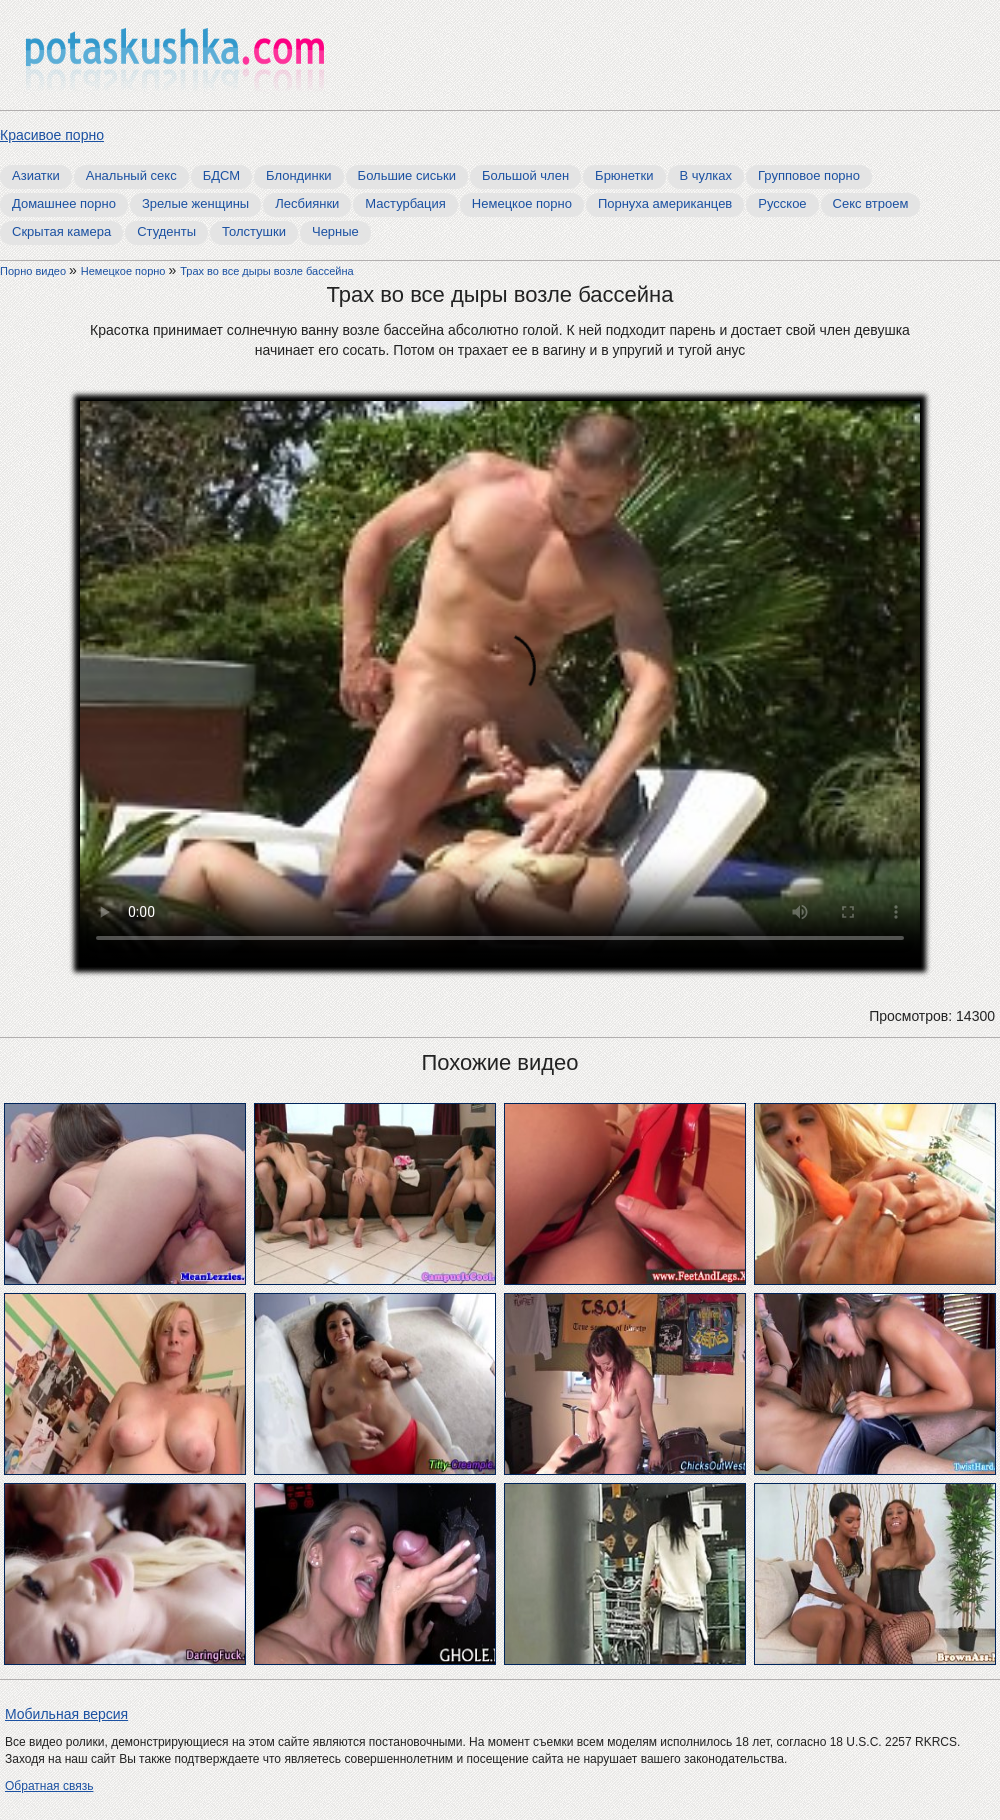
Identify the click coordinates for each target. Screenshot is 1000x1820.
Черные (335, 231)
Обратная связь (49, 1786)
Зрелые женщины (195, 203)
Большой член (525, 175)
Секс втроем (871, 203)
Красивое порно (52, 135)
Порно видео (34, 271)
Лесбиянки (307, 203)
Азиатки (36, 175)
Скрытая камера (61, 231)
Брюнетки (624, 175)
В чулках (706, 175)
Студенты (166, 231)
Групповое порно (809, 175)
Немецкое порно (522, 203)
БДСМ (221, 175)
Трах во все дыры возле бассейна (266, 271)
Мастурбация (405, 203)
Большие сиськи (407, 175)
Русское (782, 203)
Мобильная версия (66, 1714)
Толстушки (254, 231)
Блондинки (299, 175)
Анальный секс (131, 175)
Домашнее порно (64, 203)
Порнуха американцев (665, 203)
